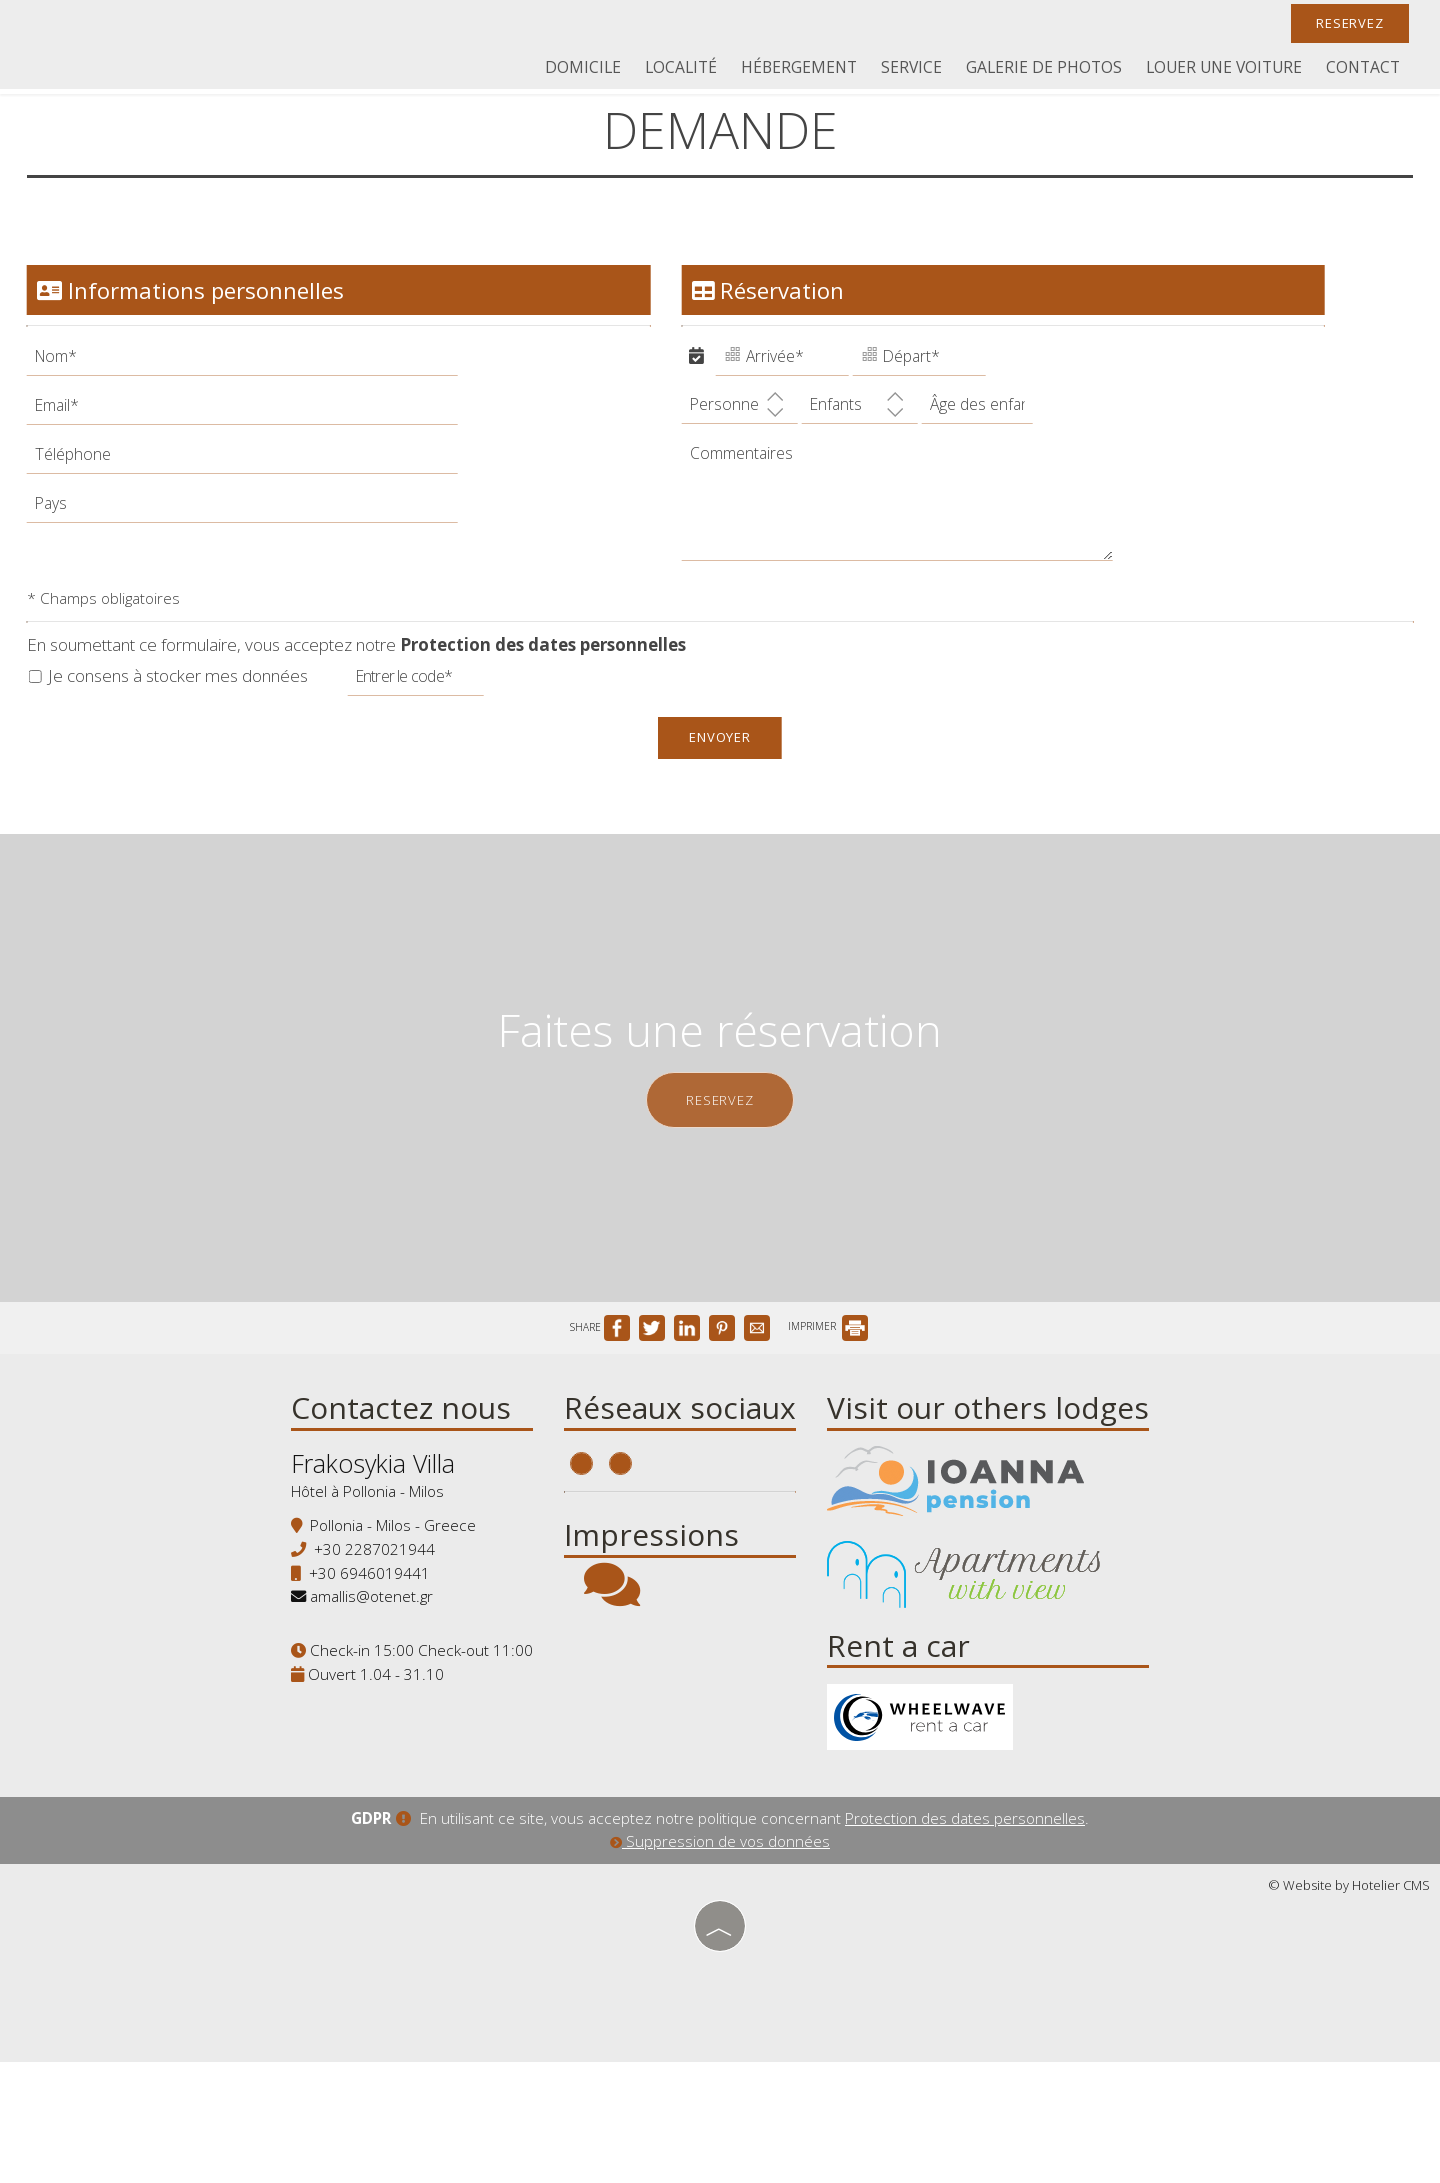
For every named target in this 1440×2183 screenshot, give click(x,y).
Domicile (600, 70)
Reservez (1345, 25)
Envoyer (720, 766)
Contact (1365, 70)
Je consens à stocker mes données (171, 703)
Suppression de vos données (720, 1964)
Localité (695, 70)
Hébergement (810, 70)
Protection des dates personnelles (546, 673)
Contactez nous (392, 1513)
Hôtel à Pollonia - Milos (358, 1604)
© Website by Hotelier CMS (1349, 2008)
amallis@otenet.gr (362, 1709)
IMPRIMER (828, 1425)
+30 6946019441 (360, 1686)
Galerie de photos (1050, 70)
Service (920, 70)
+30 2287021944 (365, 1662)
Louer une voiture (1228, 70)
